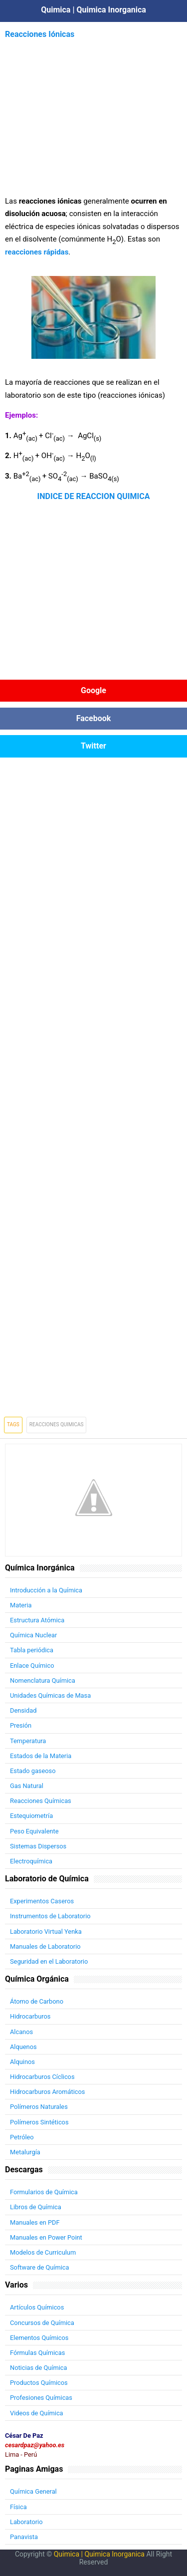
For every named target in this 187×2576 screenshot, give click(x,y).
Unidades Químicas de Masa (50, 1695)
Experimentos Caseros (42, 1901)
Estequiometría (31, 1815)
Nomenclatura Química (42, 1680)
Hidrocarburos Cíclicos (42, 2076)
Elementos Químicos (39, 2337)
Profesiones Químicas (41, 2397)
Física (18, 2507)
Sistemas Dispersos (38, 1846)
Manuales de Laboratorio (45, 1946)
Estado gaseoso (32, 1771)
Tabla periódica (31, 1650)
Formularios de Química (44, 2192)
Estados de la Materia (40, 1756)
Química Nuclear (33, 1635)
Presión (20, 1725)
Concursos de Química (42, 2322)
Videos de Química (36, 2413)
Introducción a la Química (46, 1590)
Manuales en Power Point (46, 2237)
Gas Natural (26, 1786)
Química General (33, 2491)
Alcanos (21, 2032)
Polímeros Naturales (39, 2106)
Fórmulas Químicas (37, 2352)
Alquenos (23, 2047)
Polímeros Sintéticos (39, 2122)
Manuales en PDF (34, 2222)
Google (93, 690)
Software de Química (39, 2267)
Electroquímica (31, 1861)
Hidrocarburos (30, 2016)
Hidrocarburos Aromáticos (47, 2091)
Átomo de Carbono (36, 2001)
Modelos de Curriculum (43, 2252)
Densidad (23, 1710)
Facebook (93, 718)
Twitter (93, 746)
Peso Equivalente (34, 1831)
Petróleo (22, 2137)
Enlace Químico (32, 1665)
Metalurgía (25, 2152)
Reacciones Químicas (40, 1800)
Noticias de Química (38, 2367)
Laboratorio (26, 2522)
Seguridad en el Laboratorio (49, 1961)
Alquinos (22, 2061)
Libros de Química (35, 2207)
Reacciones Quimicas (56, 1424)
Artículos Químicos (37, 2307)
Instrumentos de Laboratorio (50, 1916)
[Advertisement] (94, 111)
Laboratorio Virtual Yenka (46, 1931)
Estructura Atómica (37, 1620)
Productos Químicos (39, 2382)
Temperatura (28, 1741)
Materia (21, 1605)
